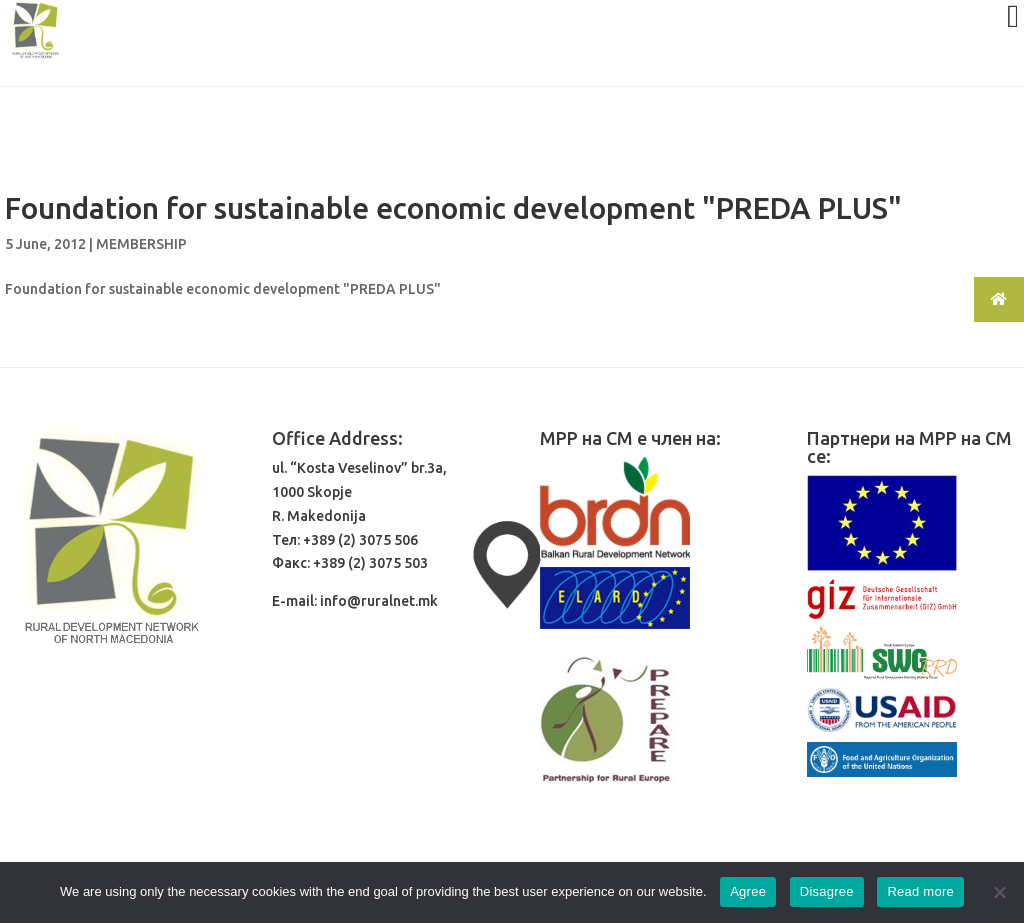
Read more (920, 891)
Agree (748, 891)
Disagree (827, 891)
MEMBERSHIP (141, 244)
